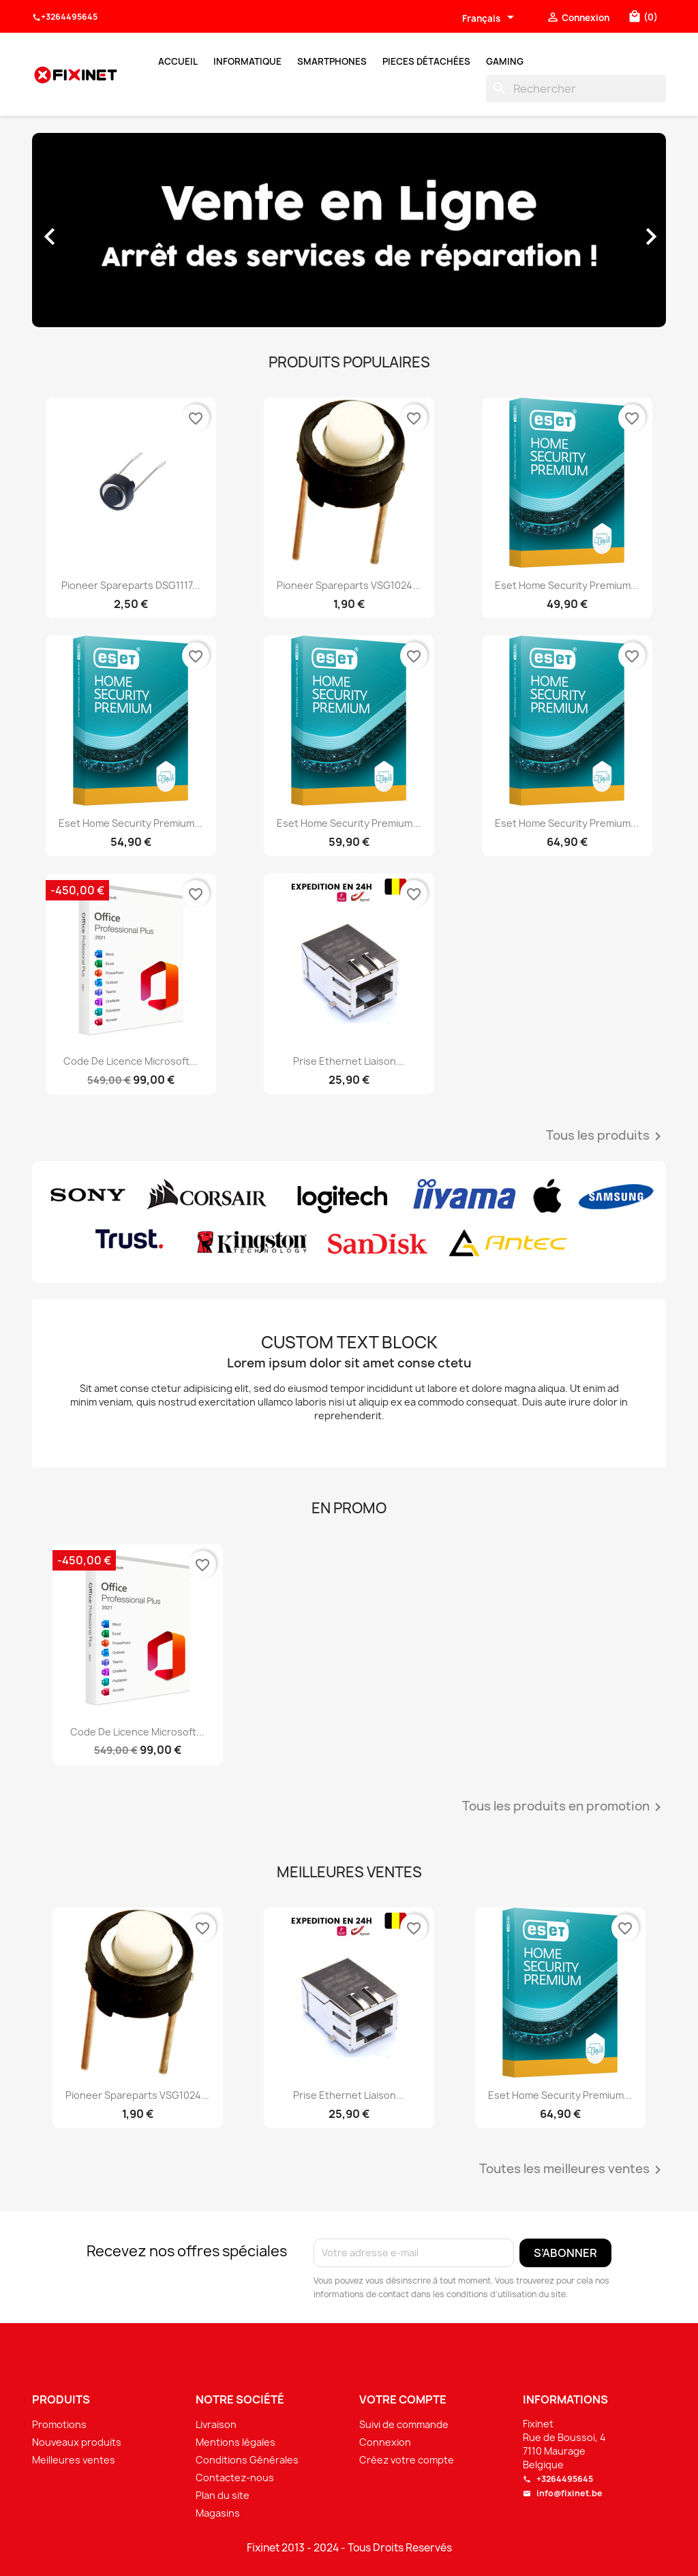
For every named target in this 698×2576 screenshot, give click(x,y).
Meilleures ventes (73, 2459)
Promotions (59, 2424)
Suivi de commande (404, 2424)
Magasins (218, 2512)
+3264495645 (64, 17)
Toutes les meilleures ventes (572, 2170)
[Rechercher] (576, 88)
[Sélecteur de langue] (490, 18)
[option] (349, 230)
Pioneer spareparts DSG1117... (130, 585)
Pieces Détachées (426, 61)
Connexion (385, 2442)
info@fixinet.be (563, 2493)
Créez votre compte (406, 2459)
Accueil (178, 61)
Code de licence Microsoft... (130, 1061)
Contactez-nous (235, 2477)
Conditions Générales (247, 2459)
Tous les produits (606, 1136)
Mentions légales (235, 2442)
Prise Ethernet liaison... (348, 1061)
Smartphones (332, 61)
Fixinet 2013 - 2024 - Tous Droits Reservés (349, 2548)
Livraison (216, 2424)
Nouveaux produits (76, 2442)
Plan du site (222, 2495)
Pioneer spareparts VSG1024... (349, 585)
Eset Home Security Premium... (567, 585)
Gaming (505, 61)
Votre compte (402, 2399)
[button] (79, 230)
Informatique (247, 61)
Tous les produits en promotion (564, 1807)
